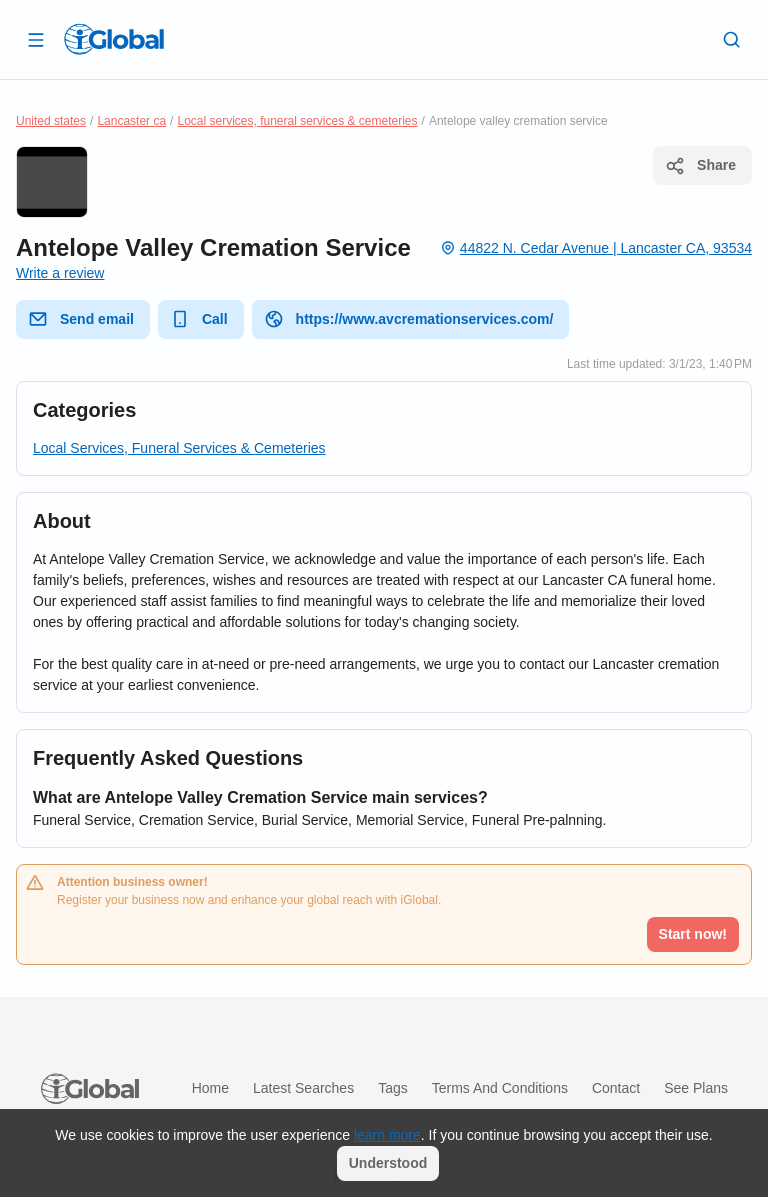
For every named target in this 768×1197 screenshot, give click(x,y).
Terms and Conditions (500, 1088)
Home (210, 1088)
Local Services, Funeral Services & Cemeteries (179, 448)
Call (199, 319)
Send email (81, 319)
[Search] (732, 39)
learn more (387, 1135)
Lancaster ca (131, 121)
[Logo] (114, 39)
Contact (616, 1088)
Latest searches (303, 1088)
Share (700, 166)
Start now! (693, 934)
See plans (696, 1088)
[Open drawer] (36, 39)
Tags (393, 1088)
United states (51, 121)
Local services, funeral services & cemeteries (297, 121)
